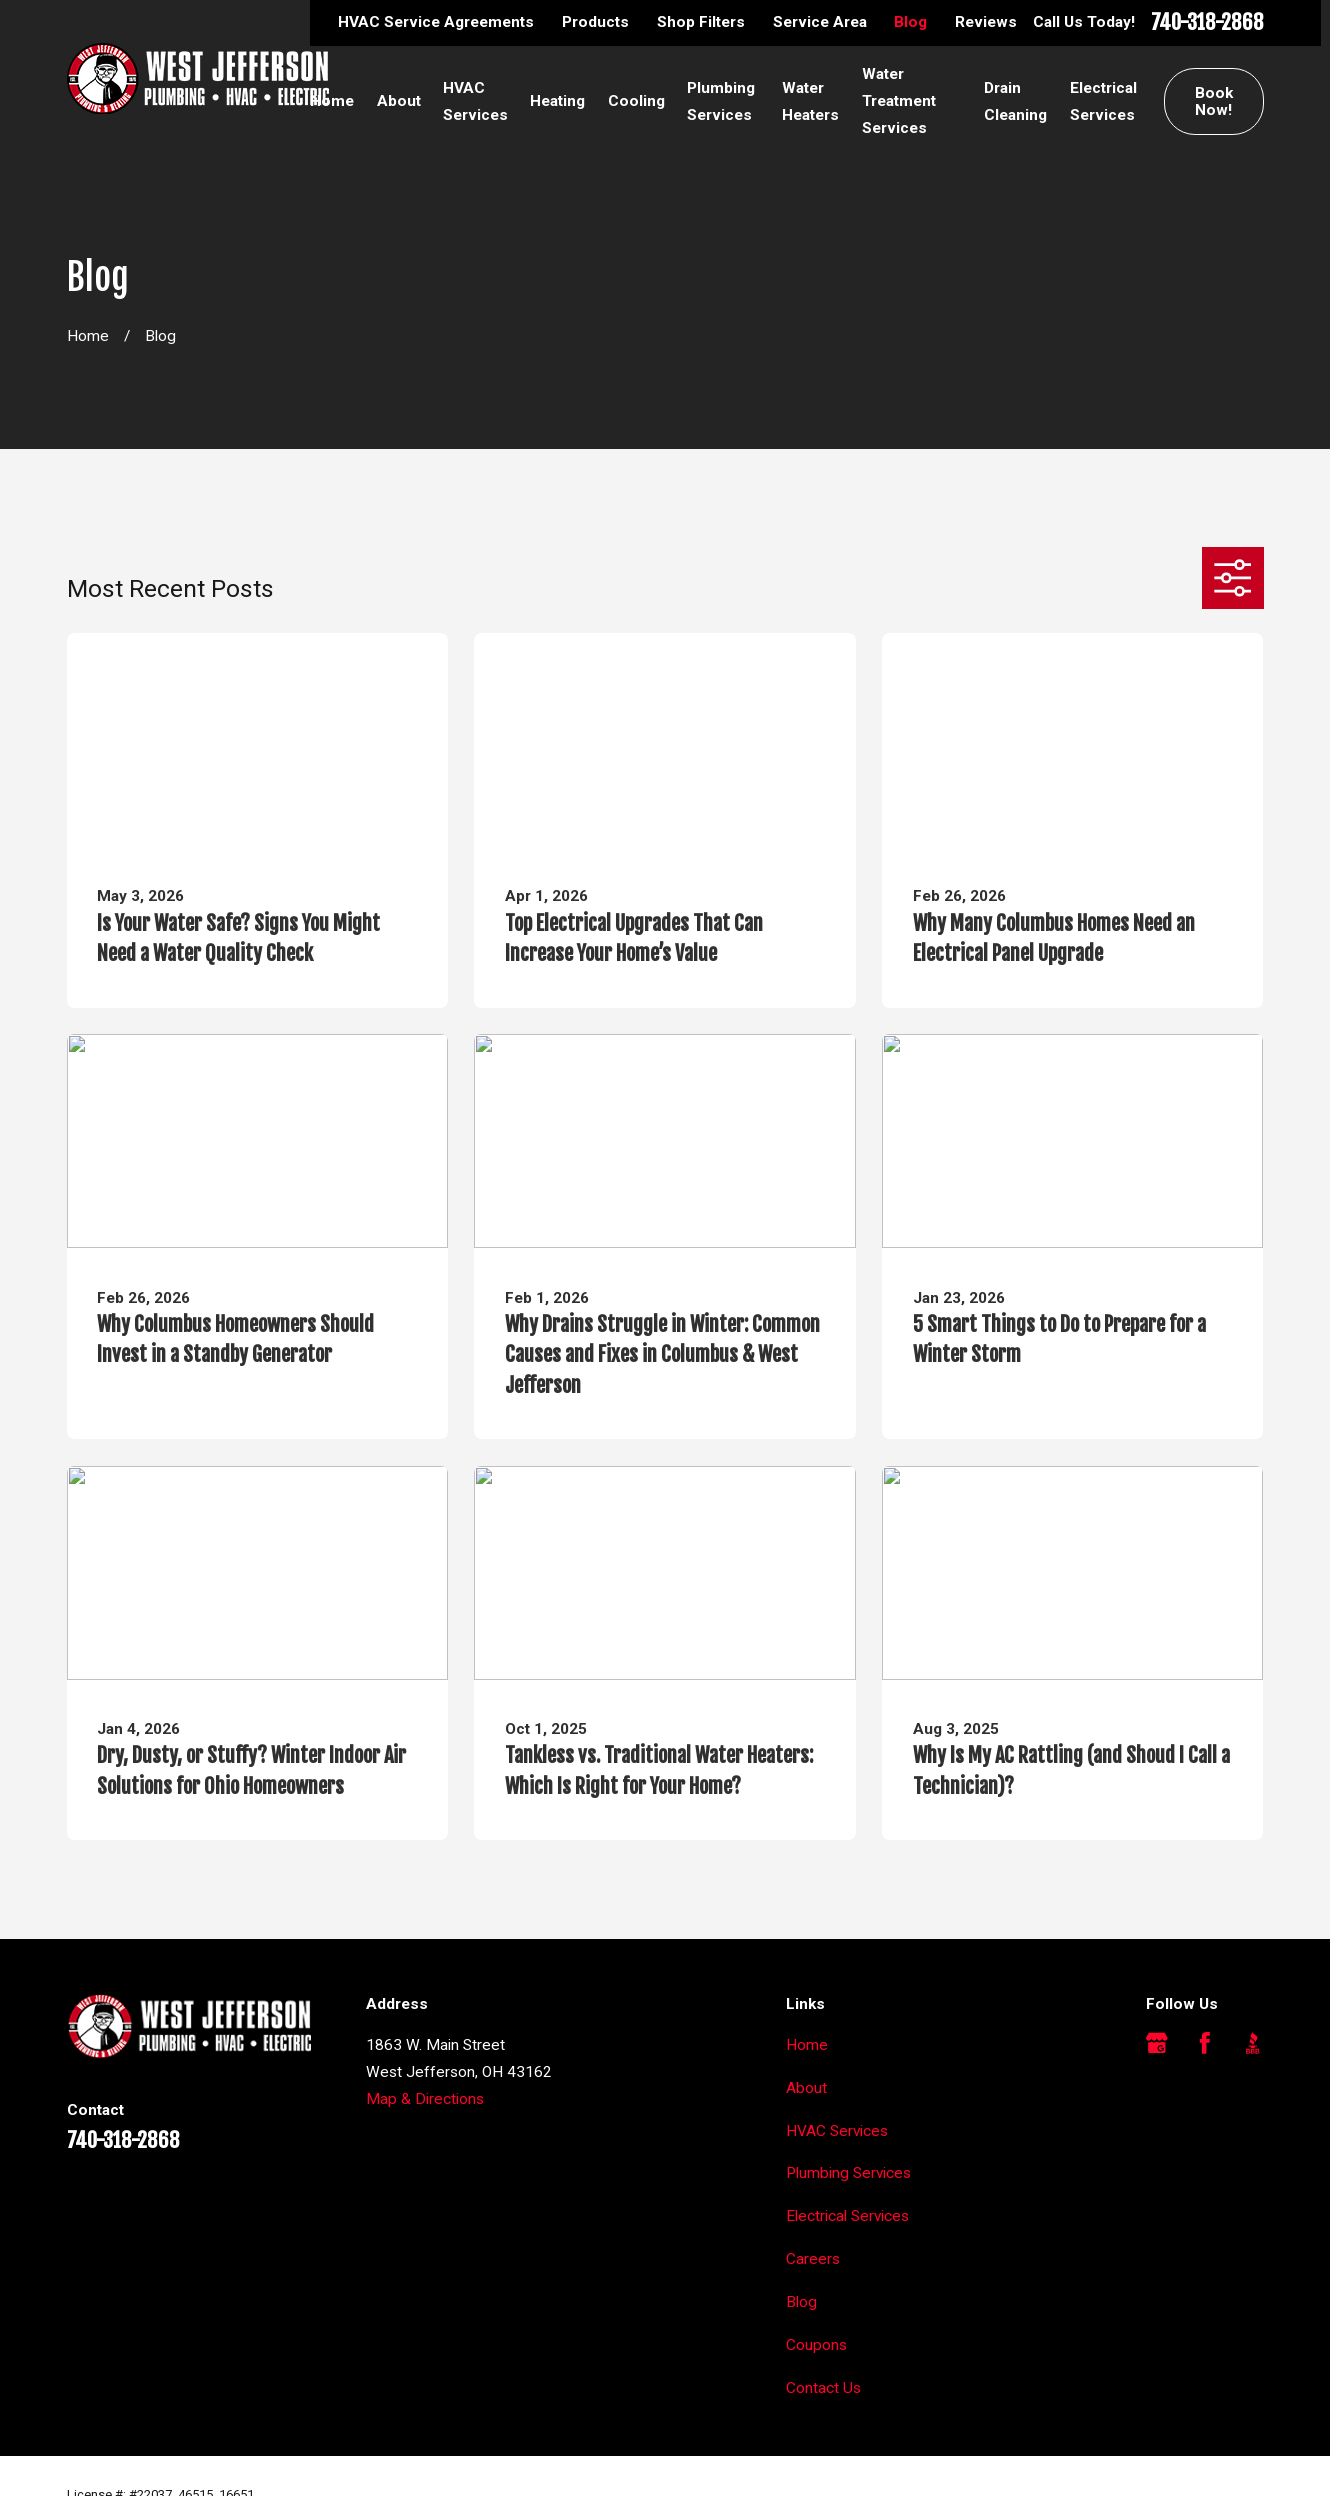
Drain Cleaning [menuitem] (1015, 101)
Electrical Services (847, 2216)
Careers (813, 2259)
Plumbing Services (848, 2173)
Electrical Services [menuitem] (1103, 101)
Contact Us (823, 2388)
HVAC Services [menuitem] (475, 101)
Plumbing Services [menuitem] (721, 101)
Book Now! (1214, 101)
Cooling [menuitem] (636, 101)
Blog (910, 22)
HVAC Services (837, 2131)
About (806, 2088)
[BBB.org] (1253, 2043)
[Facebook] (1205, 2043)
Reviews (986, 22)
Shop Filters (701, 22)
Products (595, 22)
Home (807, 2045)
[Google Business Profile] (1157, 2043)
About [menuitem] (399, 101)
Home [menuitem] (332, 101)
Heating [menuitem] (557, 101)
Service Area (820, 22)
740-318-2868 (1207, 23)
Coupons (816, 2345)
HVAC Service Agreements (436, 22)
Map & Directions (425, 2099)
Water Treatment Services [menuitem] (899, 101)
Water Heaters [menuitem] (810, 101)
